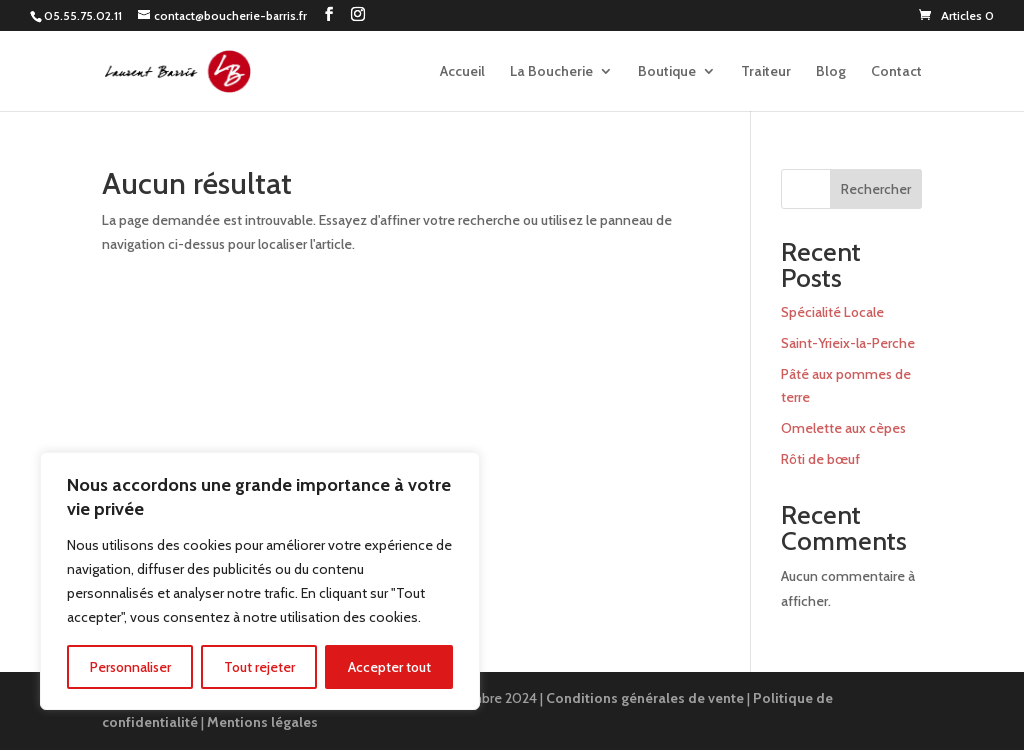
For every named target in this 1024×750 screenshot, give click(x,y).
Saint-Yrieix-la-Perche (848, 343)
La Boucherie (551, 72)
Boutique (667, 72)
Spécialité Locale (832, 312)
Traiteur (766, 72)
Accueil (462, 72)
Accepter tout (389, 667)
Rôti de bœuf (820, 459)
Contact (896, 72)
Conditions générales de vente (645, 698)
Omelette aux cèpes (843, 428)
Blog (831, 72)
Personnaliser (130, 667)
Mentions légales (262, 722)
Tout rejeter (259, 667)
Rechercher (876, 189)
